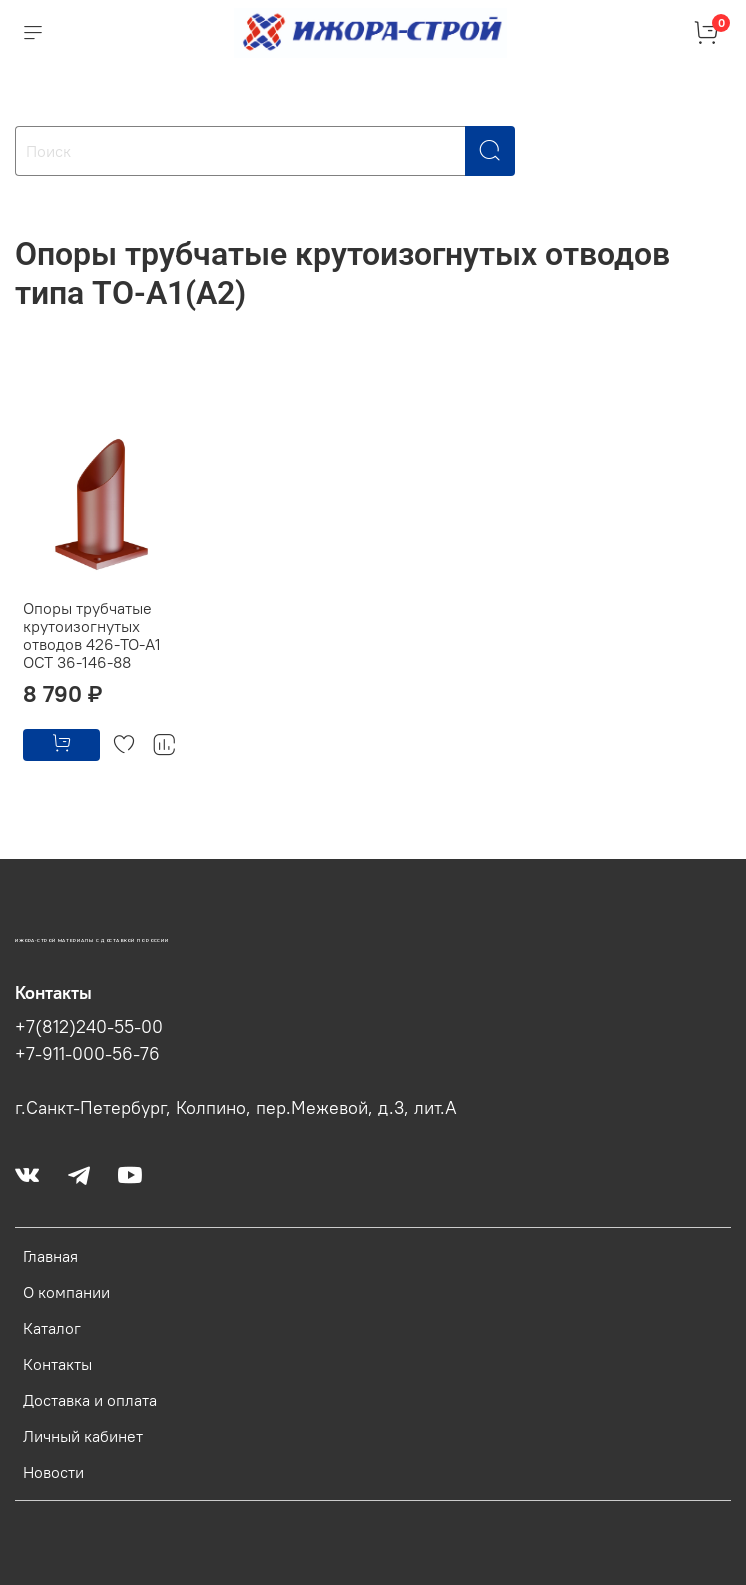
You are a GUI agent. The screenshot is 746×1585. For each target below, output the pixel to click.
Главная (50, 1256)
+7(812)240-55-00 (89, 1027)
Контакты (57, 1364)
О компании (66, 1292)
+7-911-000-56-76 (87, 1054)
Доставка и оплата (90, 1400)
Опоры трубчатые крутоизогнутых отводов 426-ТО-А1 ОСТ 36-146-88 (92, 635)
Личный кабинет (83, 1436)
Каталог (52, 1328)
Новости (53, 1472)
